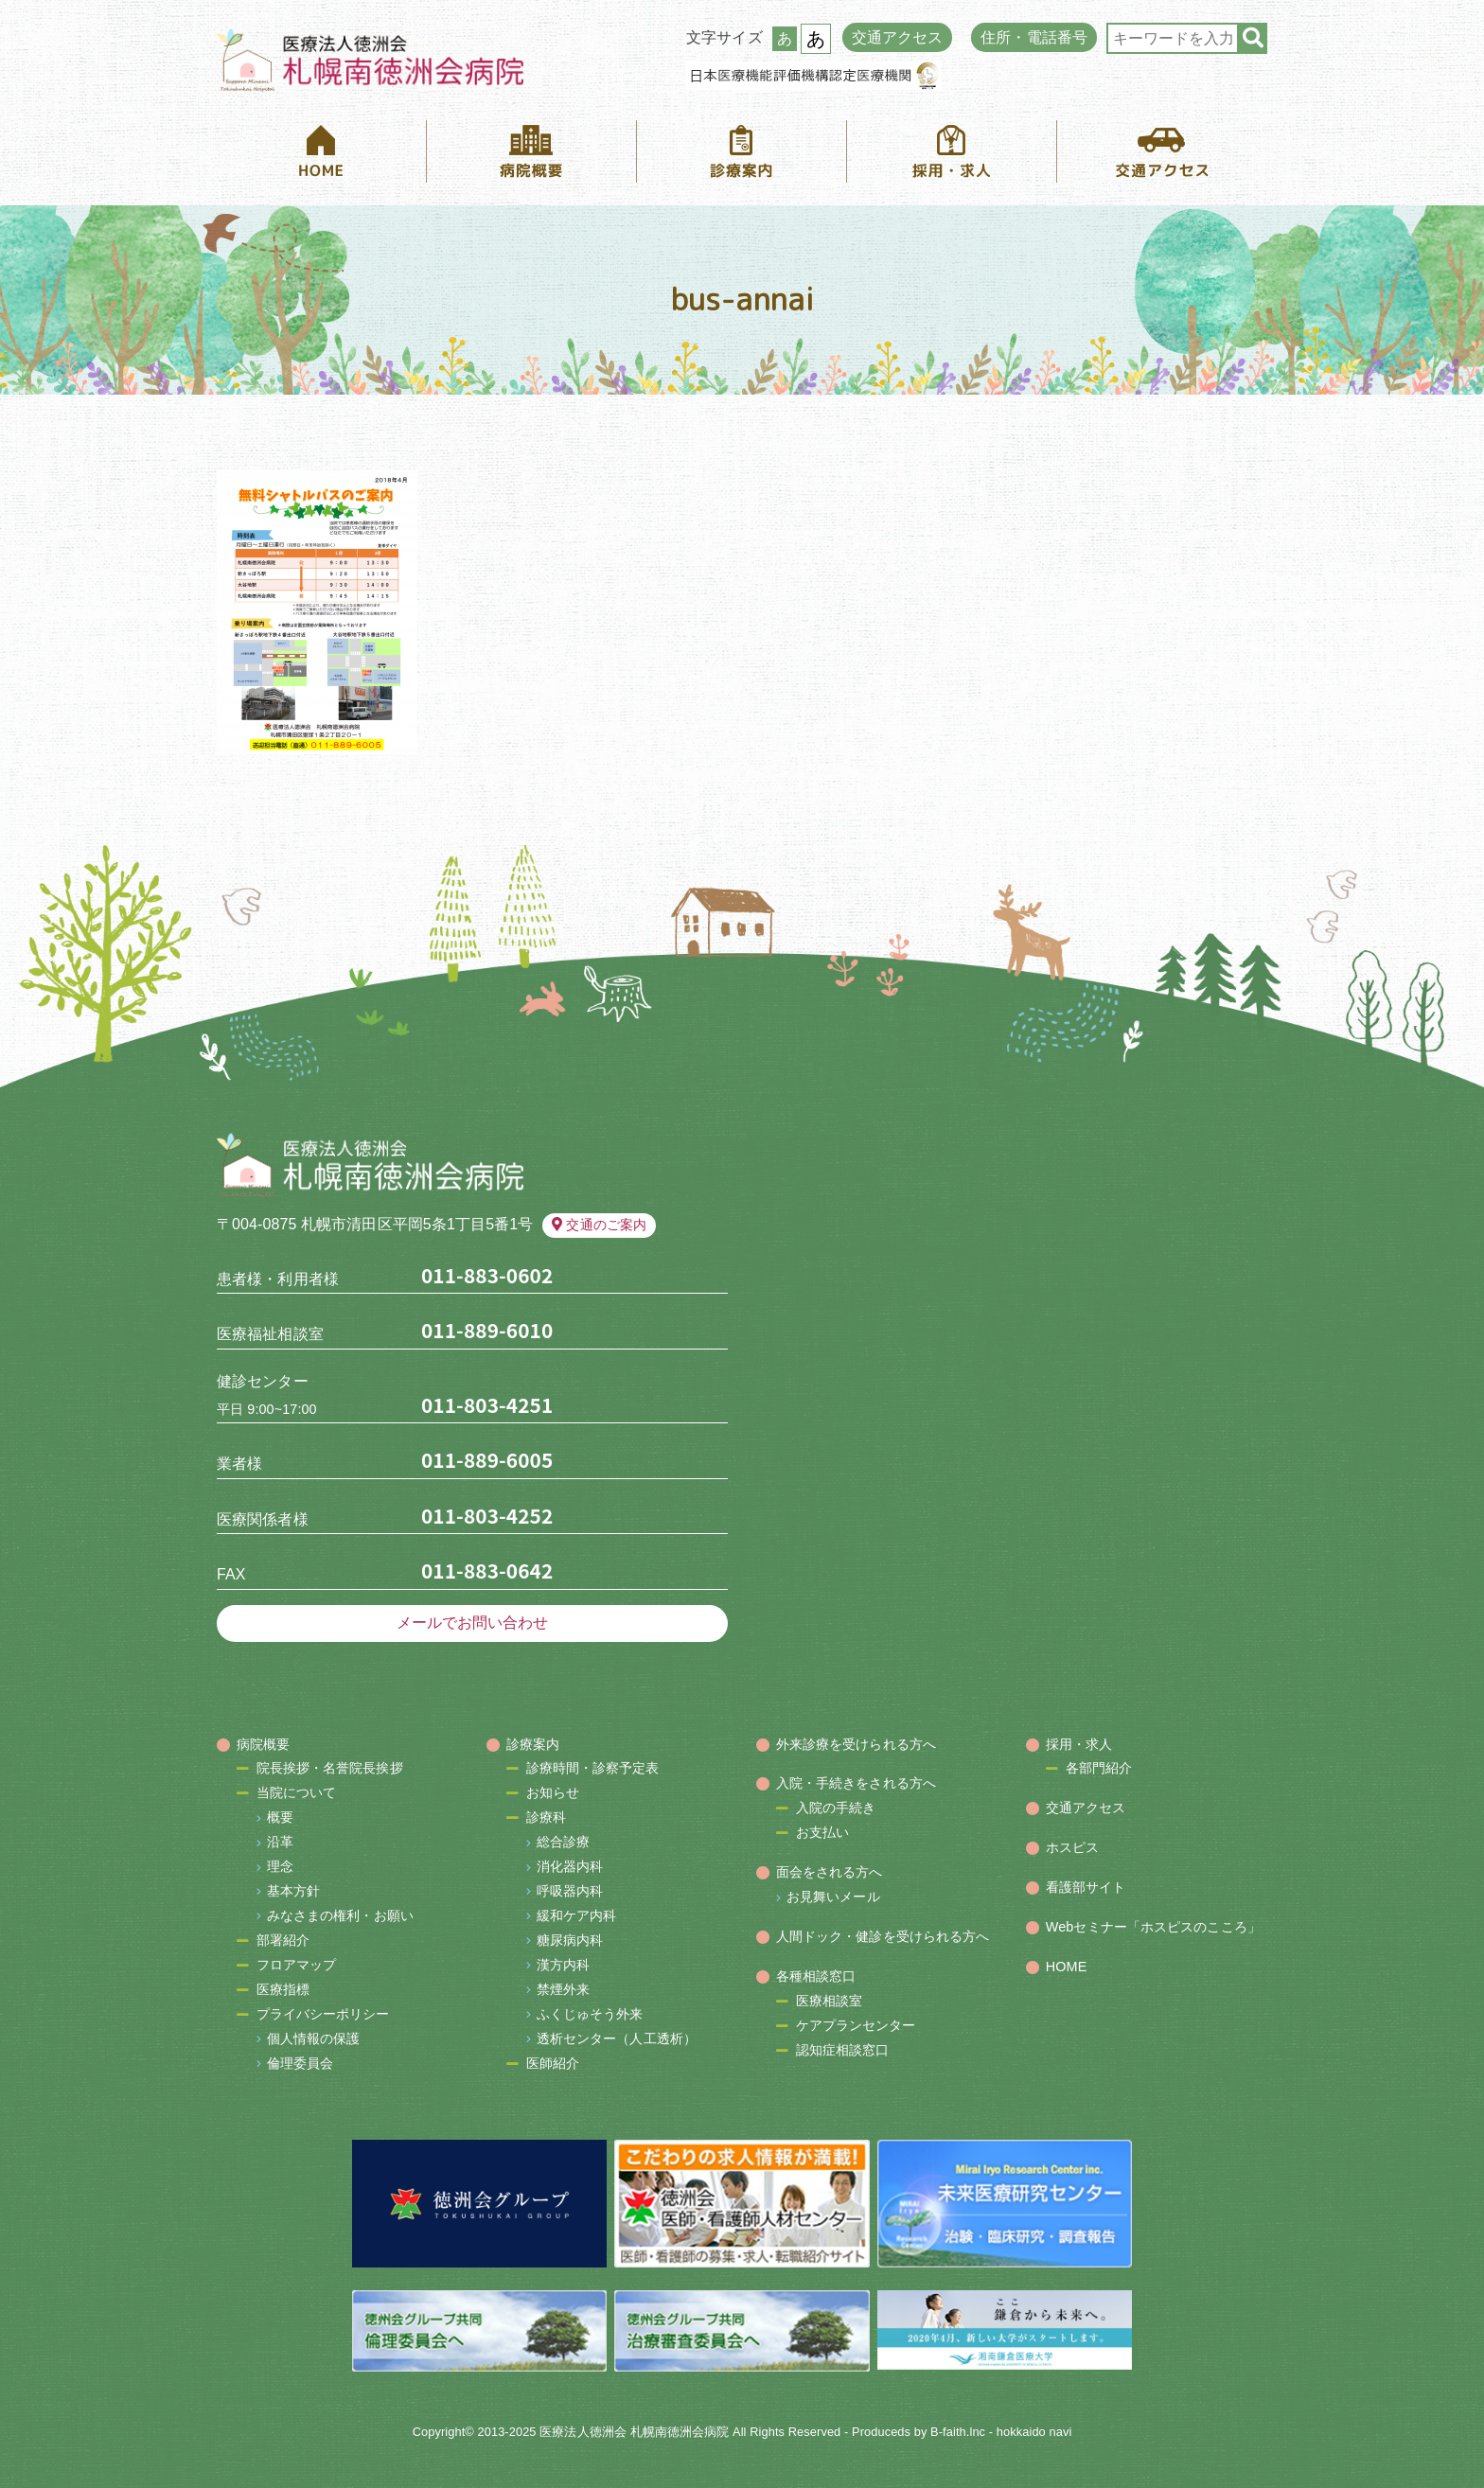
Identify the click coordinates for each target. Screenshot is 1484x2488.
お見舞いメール (833, 1896)
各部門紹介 (1099, 1767)
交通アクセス (898, 37)
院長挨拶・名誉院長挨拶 (329, 1767)
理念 (280, 1866)
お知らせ (552, 1792)
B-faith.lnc (957, 2432)
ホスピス (1072, 1847)
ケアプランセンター (856, 2025)
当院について (296, 1792)
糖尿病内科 (570, 1940)
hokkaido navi (1034, 2432)
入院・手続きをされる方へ (856, 1783)
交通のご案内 (599, 1224)
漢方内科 (563, 1964)
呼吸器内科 (570, 1890)
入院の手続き (836, 1807)
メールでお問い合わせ (473, 1623)
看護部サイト (1086, 1887)
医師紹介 (552, 2063)
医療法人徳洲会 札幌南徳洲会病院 (634, 2432)
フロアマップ (296, 1964)
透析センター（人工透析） (617, 2038)
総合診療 (563, 1841)
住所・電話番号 (1033, 37)
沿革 (280, 1841)
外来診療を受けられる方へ (856, 1744)
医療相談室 (829, 2000)
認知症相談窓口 (843, 2049)
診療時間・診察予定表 (593, 1767)
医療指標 (282, 1989)
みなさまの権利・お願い (340, 1915)
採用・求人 (1079, 1744)
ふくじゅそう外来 (590, 2013)
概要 (280, 1817)
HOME (1066, 1966)
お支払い (822, 1832)
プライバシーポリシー (323, 2013)
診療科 (546, 1817)
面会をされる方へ (829, 1871)
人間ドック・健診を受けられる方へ (883, 1936)
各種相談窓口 (816, 1976)
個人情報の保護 (314, 2038)
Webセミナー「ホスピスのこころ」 (1153, 1926)
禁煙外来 (563, 1989)
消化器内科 (570, 1866)
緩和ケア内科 (577, 1915)
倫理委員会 (300, 2063)
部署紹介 (282, 1940)
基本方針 (293, 1890)
